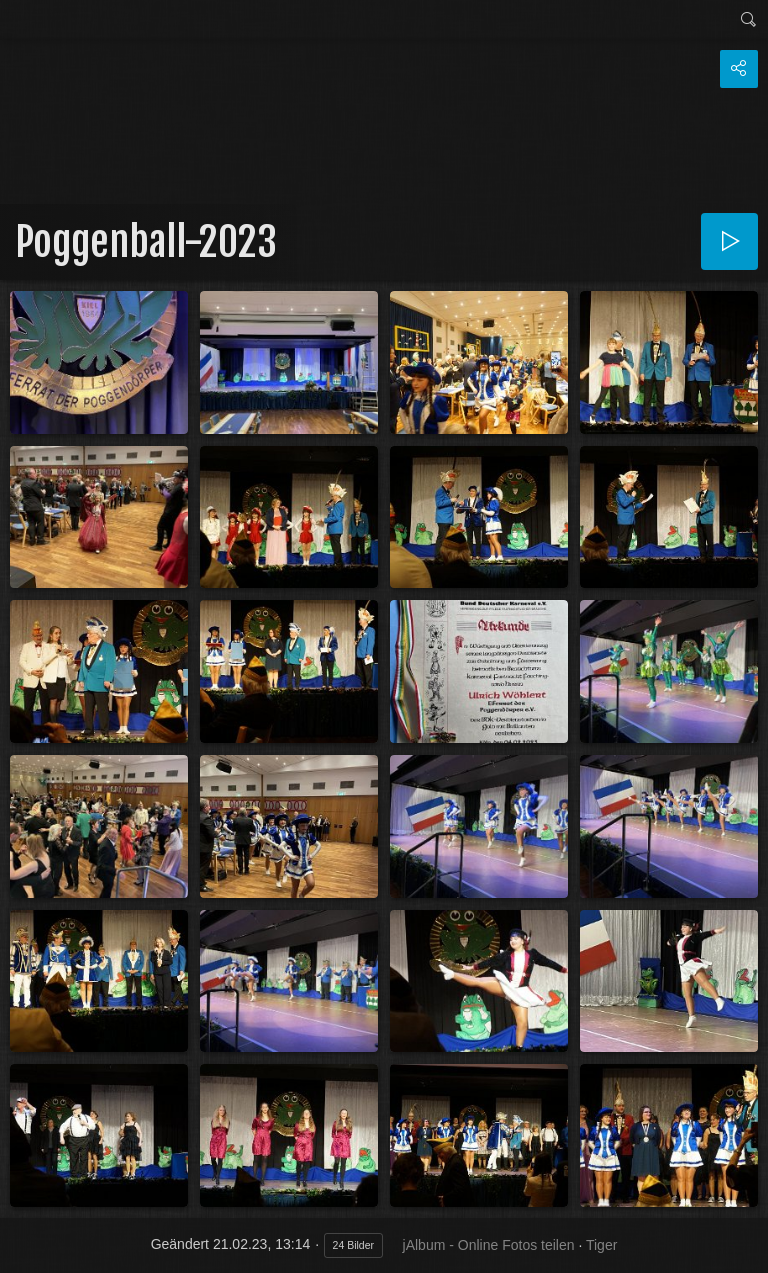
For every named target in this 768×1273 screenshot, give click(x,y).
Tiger (601, 1245)
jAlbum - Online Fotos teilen (489, 1245)
